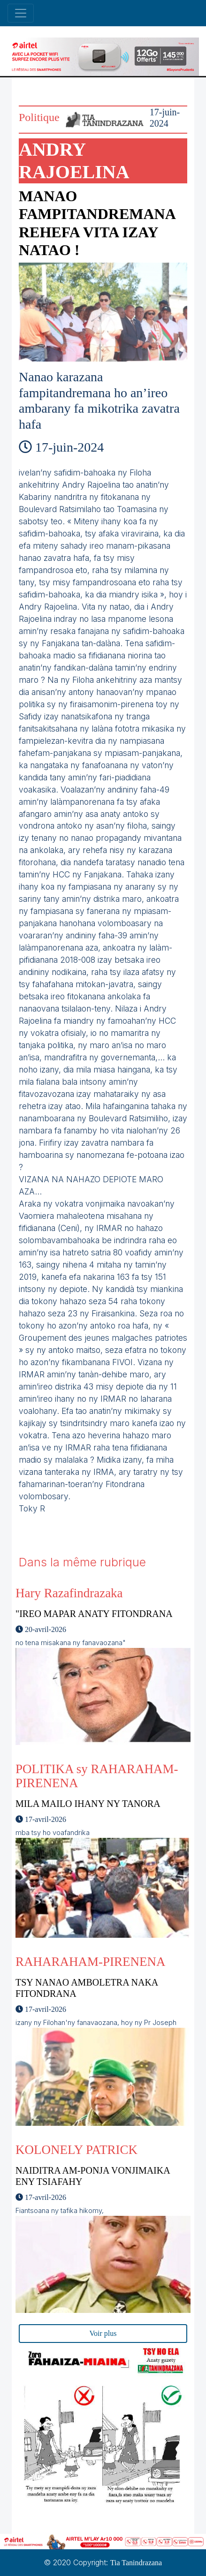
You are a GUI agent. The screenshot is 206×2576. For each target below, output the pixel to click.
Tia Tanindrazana (136, 2563)
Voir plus (103, 2333)
